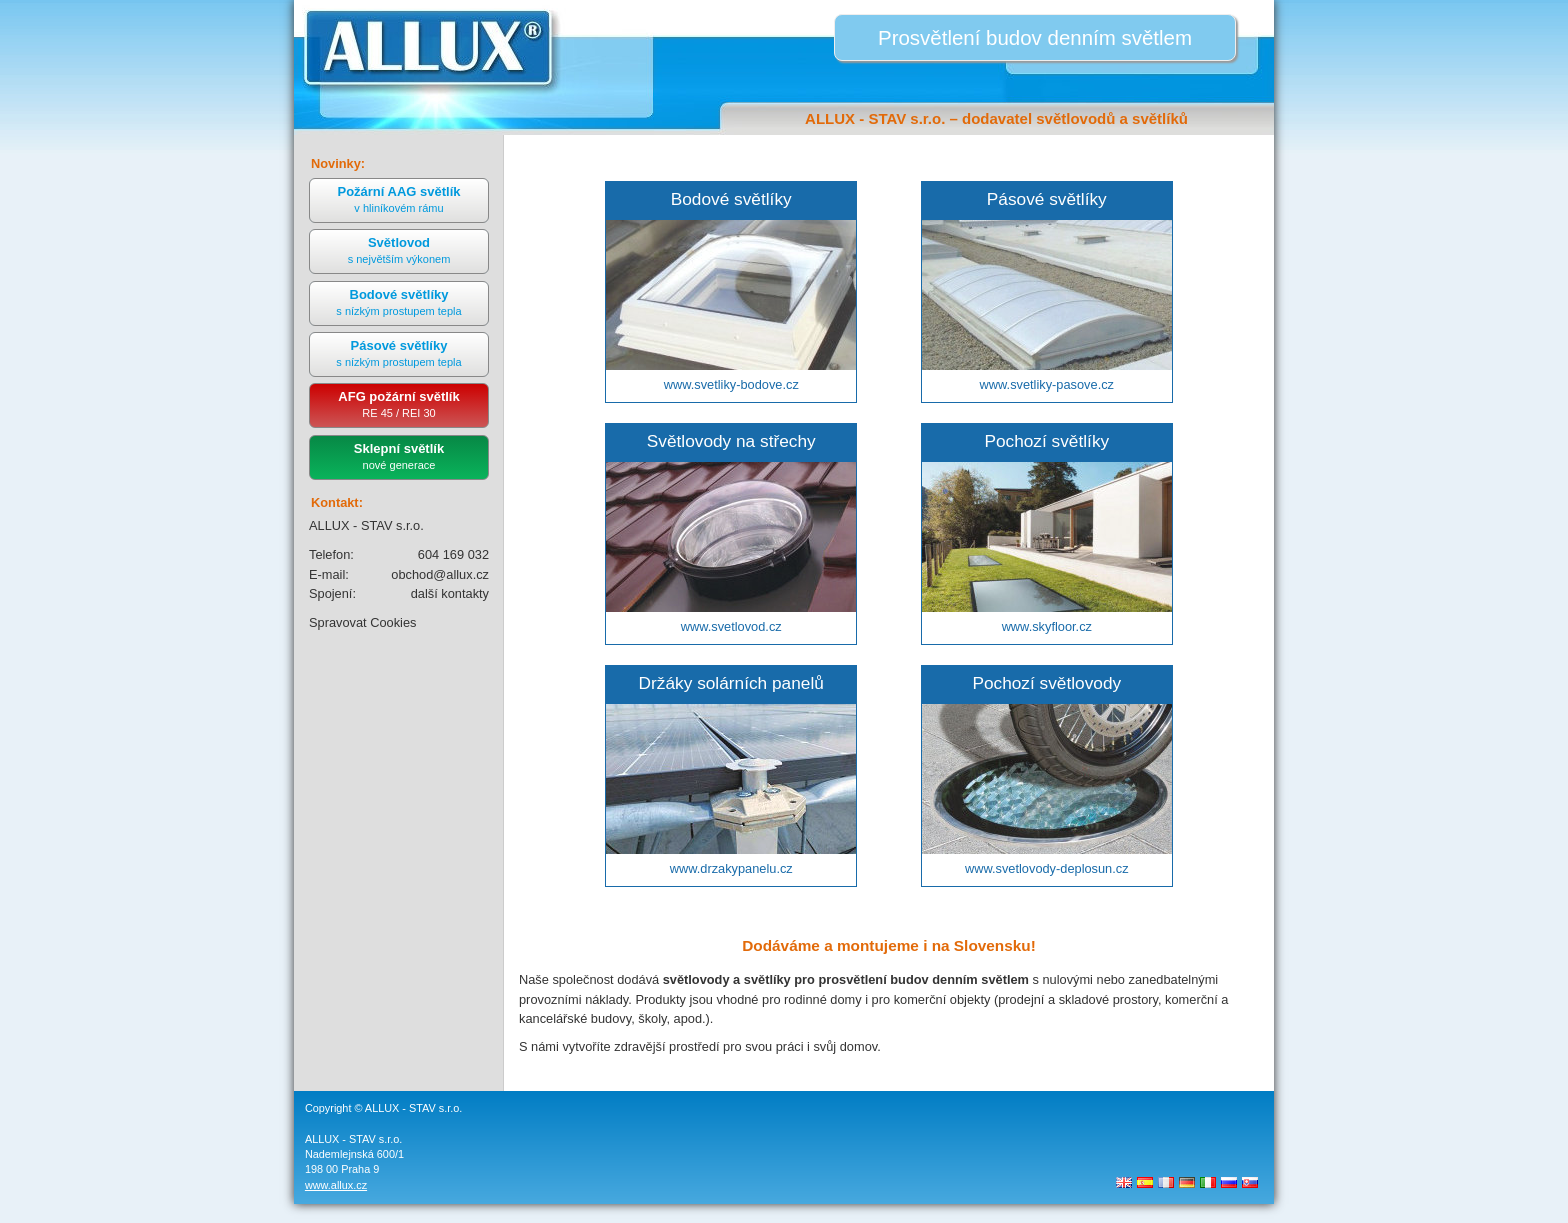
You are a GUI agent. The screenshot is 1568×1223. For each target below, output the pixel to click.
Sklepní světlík (399, 456)
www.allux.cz (336, 1185)
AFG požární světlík (398, 404)
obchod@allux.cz (440, 574)
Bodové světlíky (398, 302)
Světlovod (399, 250)
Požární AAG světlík (398, 199)
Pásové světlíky (398, 353)
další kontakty (450, 593)
